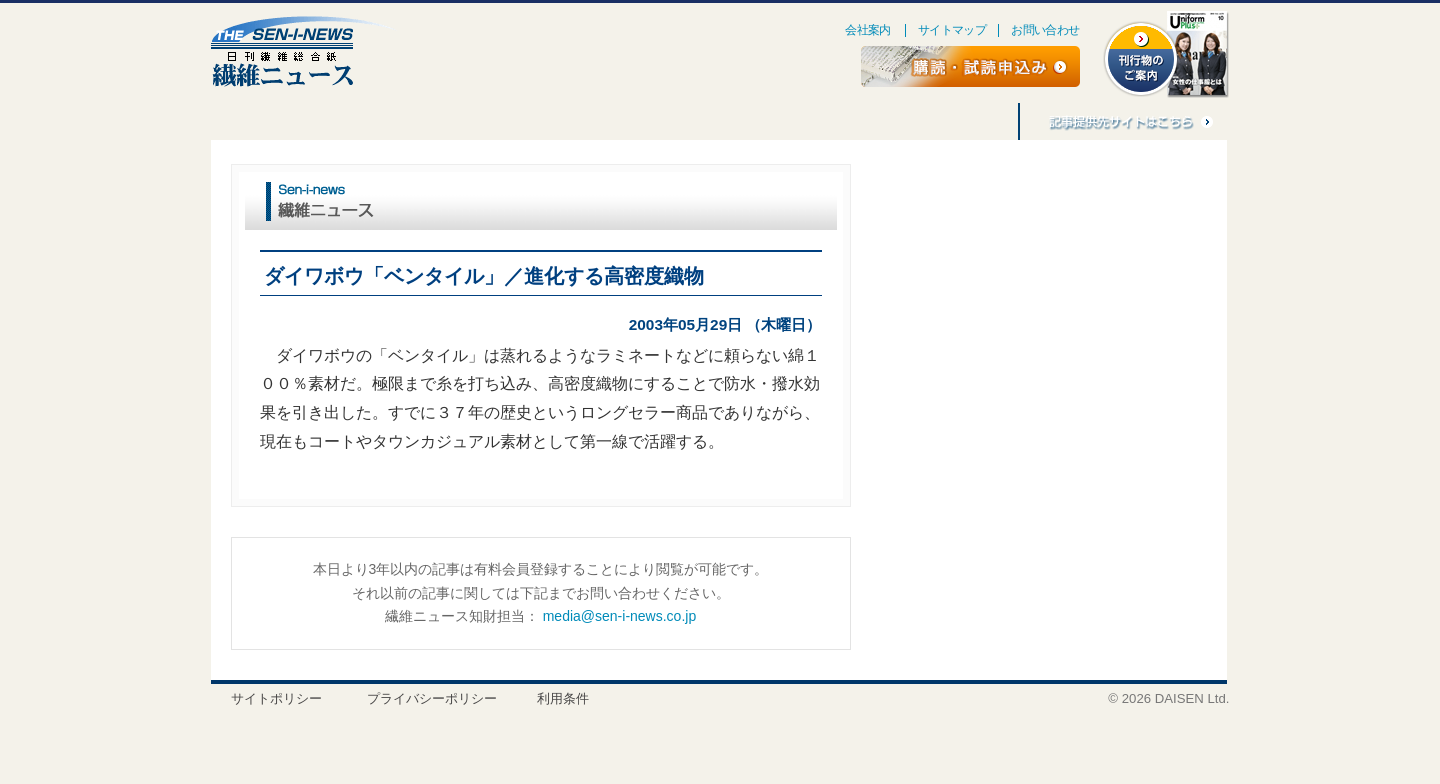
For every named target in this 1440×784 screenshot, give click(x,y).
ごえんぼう (425, 121)
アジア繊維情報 (737, 121)
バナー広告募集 (857, 121)
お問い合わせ (1045, 30)
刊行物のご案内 (617, 121)
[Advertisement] (1039, 326)
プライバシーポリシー (432, 698)
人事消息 (515, 121)
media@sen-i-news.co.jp (620, 616)
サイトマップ (952, 30)
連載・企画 (329, 121)
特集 (246, 121)
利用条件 (563, 698)
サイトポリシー (276, 698)
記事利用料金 (967, 121)
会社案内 (868, 30)
